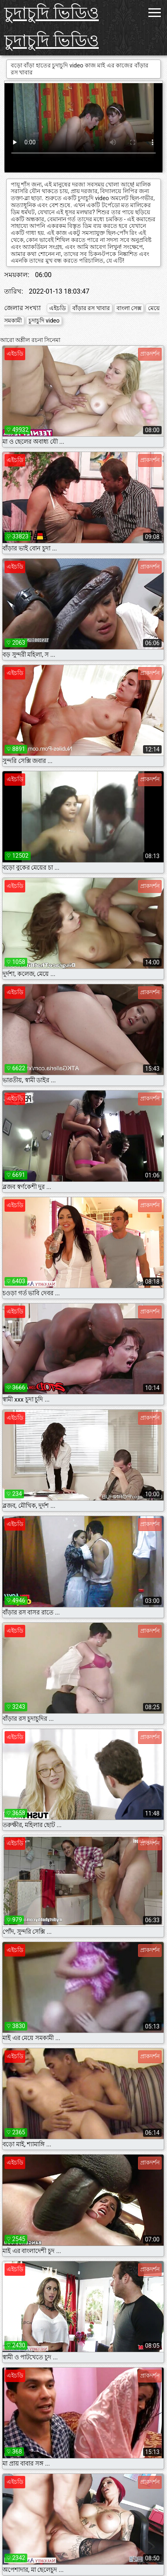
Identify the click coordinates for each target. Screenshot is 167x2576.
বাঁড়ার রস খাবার (91, 308)
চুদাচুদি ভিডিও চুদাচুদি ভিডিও (51, 26)
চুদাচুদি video (44, 320)
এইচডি (57, 308)
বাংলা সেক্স (129, 308)
